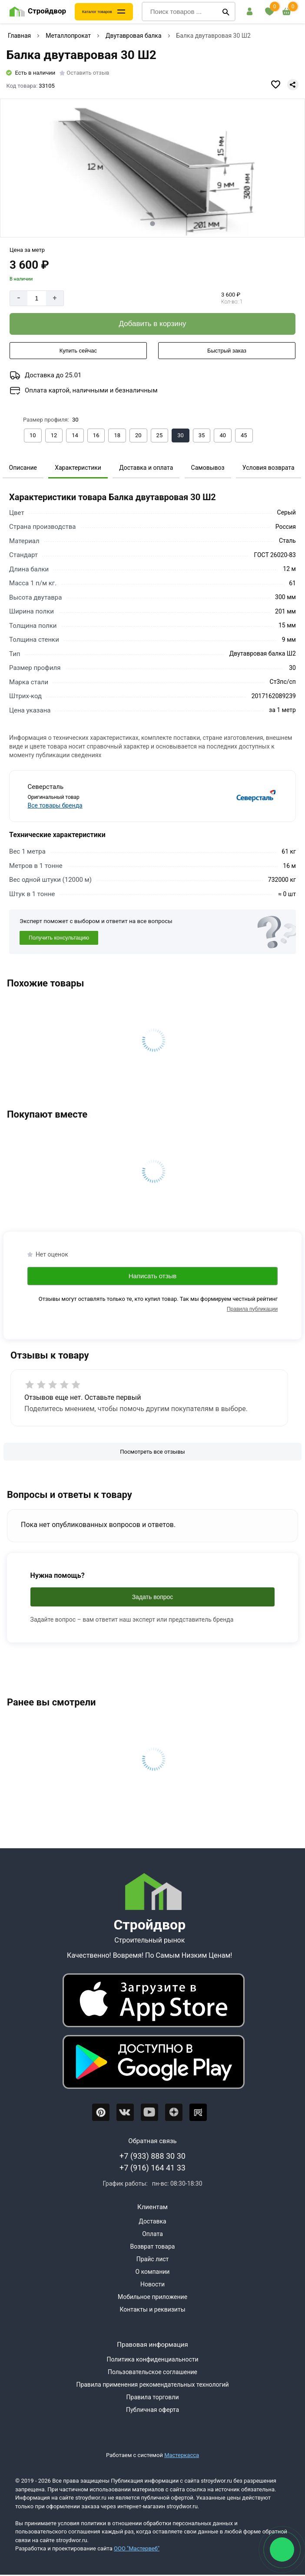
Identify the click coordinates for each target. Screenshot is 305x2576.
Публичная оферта (152, 2409)
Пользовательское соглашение (152, 2371)
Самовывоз (208, 467)
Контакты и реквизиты (152, 2309)
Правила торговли (152, 2397)
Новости (152, 2284)
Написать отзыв (153, 1276)
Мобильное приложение (152, 2296)
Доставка (152, 2221)
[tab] (152, 223)
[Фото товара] (152, 168)
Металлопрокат (68, 35)
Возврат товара (152, 2246)
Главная (19, 35)
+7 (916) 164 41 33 (152, 2167)
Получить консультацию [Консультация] (59, 938)
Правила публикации (252, 1309)
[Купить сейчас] (78, 351)
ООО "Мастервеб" (136, 2548)
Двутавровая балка (134, 35)
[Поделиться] (292, 84)
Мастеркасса (181, 2455)
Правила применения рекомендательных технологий (152, 2384)
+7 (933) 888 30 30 (152, 2155)
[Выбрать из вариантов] (33, 435)
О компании (153, 2271)
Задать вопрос (152, 1596)
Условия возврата (268, 467)
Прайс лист (152, 2259)
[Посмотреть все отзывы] (152, 1452)
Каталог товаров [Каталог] (97, 12)
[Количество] (36, 298)
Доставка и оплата (146, 467)
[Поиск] (226, 11)
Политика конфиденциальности (152, 2359)
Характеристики (78, 467)
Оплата (152, 2233)
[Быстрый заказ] (226, 351)
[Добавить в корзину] (152, 324)
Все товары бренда (54, 805)
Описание (23, 467)
